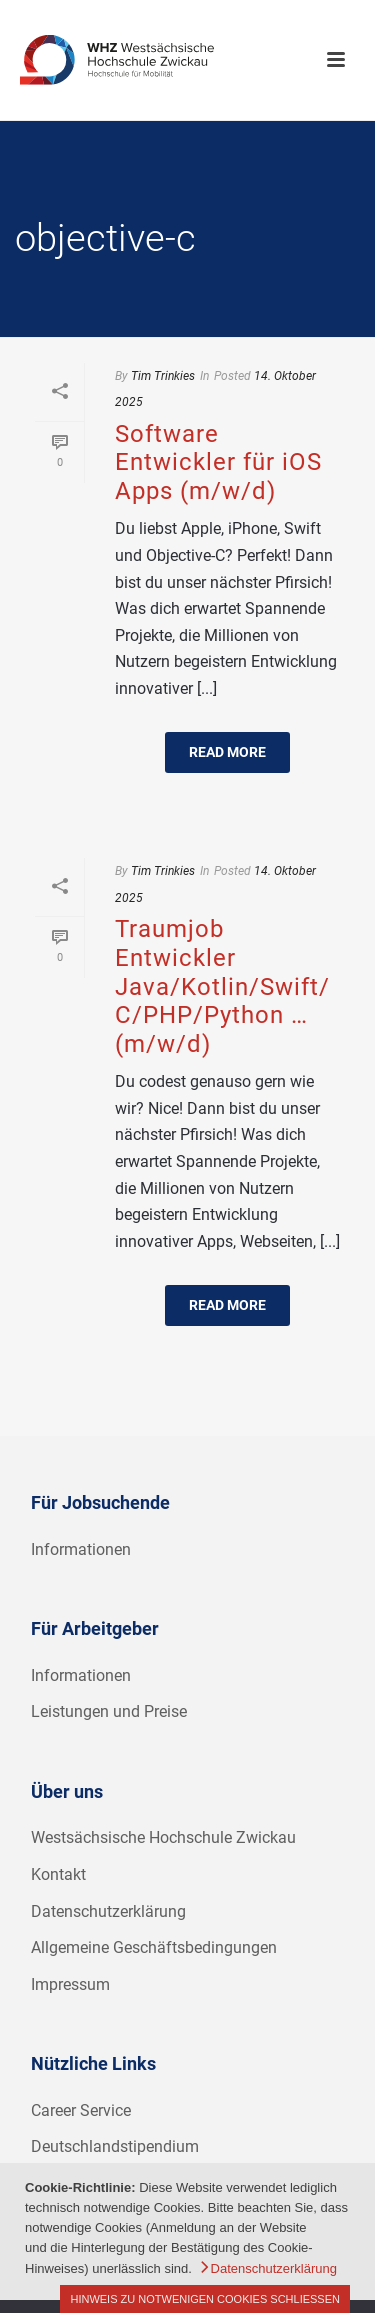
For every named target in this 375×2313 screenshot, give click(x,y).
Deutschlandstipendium (115, 2146)
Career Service (81, 2110)
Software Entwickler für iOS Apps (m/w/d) (218, 462)
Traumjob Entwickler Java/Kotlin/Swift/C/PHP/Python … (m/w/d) (222, 986)
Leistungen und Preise (109, 1711)
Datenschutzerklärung (108, 1911)
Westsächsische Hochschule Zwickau (163, 1837)
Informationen (81, 1549)
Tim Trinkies (163, 376)
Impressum (70, 1984)
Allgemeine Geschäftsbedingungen (154, 1947)
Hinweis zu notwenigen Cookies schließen (205, 2299)
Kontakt (58, 1874)
